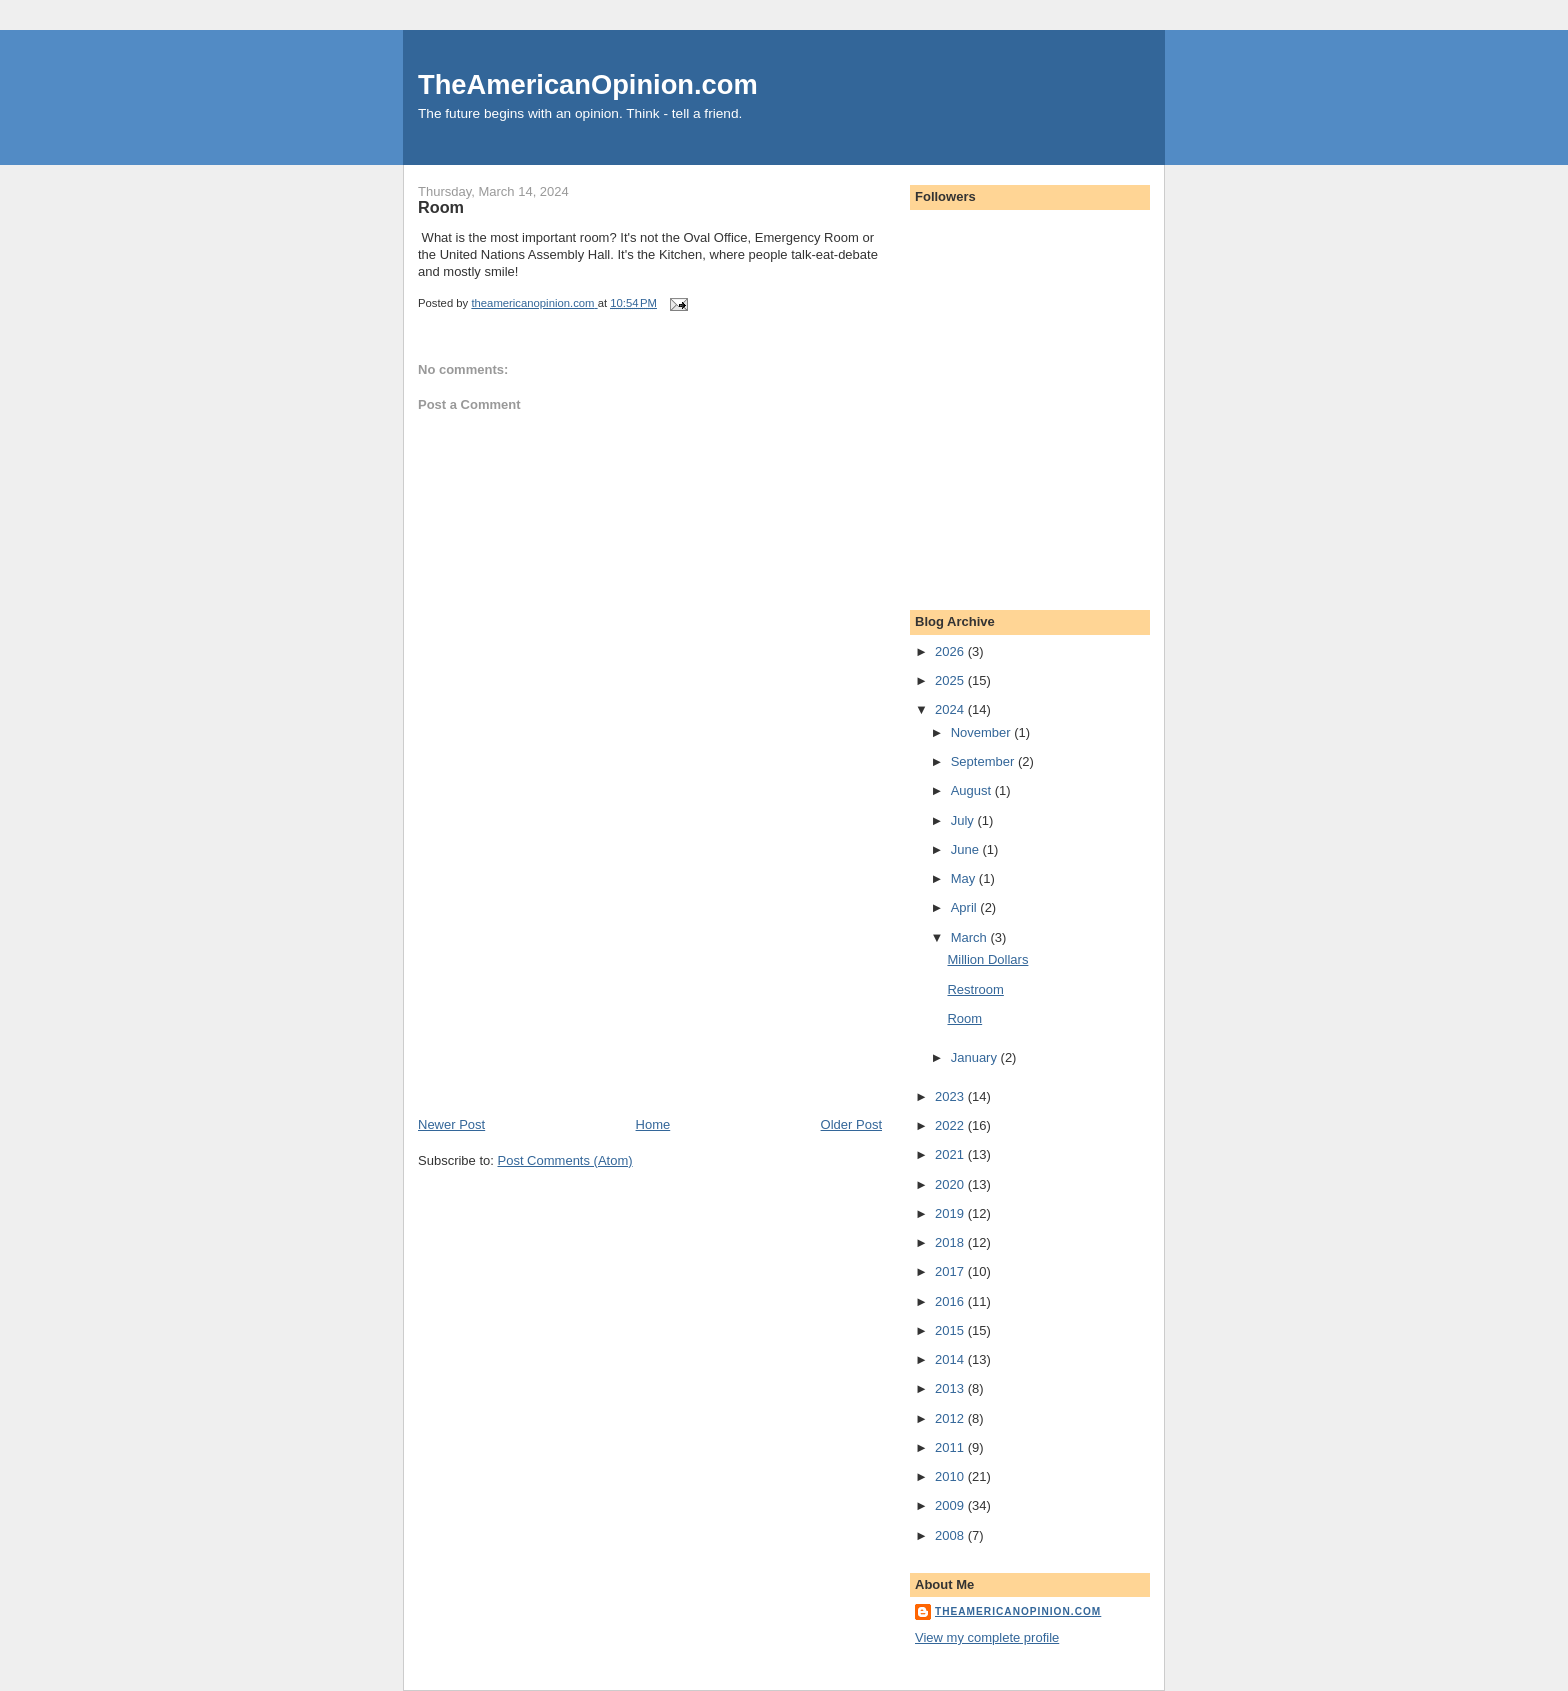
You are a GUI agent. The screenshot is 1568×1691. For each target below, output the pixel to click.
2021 (951, 1154)
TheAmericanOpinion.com (588, 84)
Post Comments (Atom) (565, 1160)
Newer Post (451, 1124)
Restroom (975, 989)
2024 (951, 709)
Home (653, 1124)
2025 (951, 680)
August (973, 790)
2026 (951, 651)
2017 (951, 1271)
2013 (951, 1388)
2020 (951, 1184)
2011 (951, 1447)
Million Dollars (987, 959)
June (967, 849)
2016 (951, 1301)
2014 (951, 1359)
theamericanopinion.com (1018, 1611)
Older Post (851, 1124)
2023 (951, 1096)
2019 (951, 1213)
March (971, 937)
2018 (951, 1242)
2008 (951, 1535)
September (984, 761)
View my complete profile (987, 1637)
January (976, 1057)
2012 (951, 1418)
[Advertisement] (568, 976)
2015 (951, 1330)
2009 (951, 1505)
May (965, 878)
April (966, 907)
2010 (951, 1476)
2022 (951, 1125)
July (964, 820)
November (983, 732)
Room (964, 1018)
